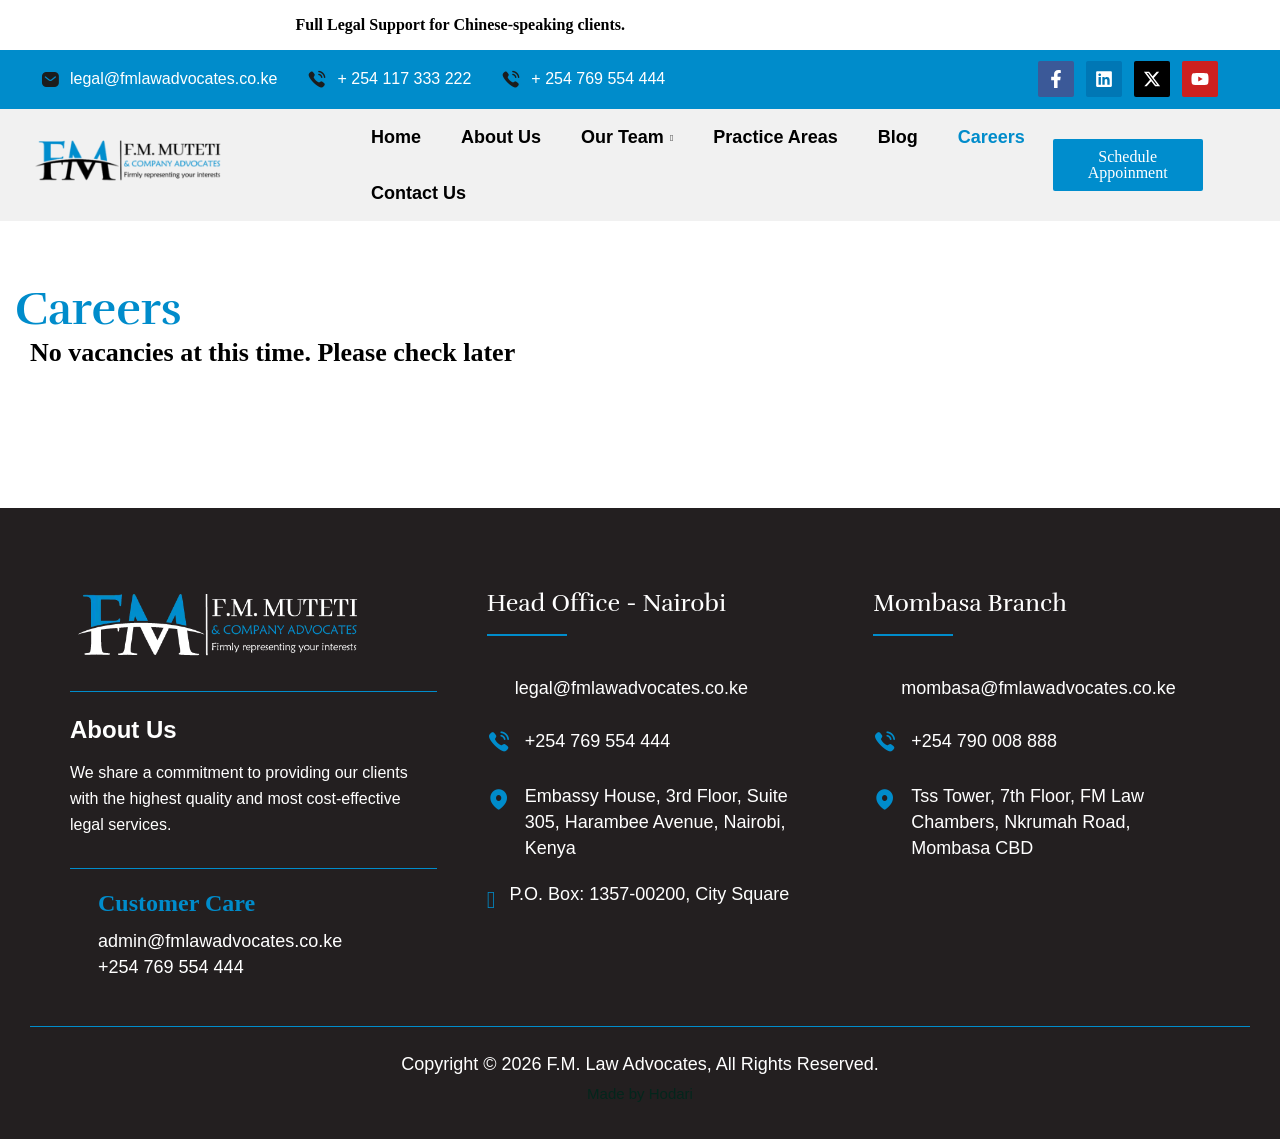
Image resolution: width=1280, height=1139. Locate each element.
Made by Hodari (640, 1093)
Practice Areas (775, 137)
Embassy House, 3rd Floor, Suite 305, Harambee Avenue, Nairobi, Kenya (656, 822)
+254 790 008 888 (984, 741)
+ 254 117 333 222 (404, 78)
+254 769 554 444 (171, 967)
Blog (898, 137)
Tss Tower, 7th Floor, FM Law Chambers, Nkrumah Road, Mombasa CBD (1027, 822)
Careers (991, 137)
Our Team (622, 137)
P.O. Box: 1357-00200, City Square (649, 894)
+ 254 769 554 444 (598, 78)
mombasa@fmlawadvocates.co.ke (1038, 688)
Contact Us (418, 193)
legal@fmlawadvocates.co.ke (173, 78)
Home (396, 137)
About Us (501, 137)
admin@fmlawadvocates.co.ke (220, 941)
